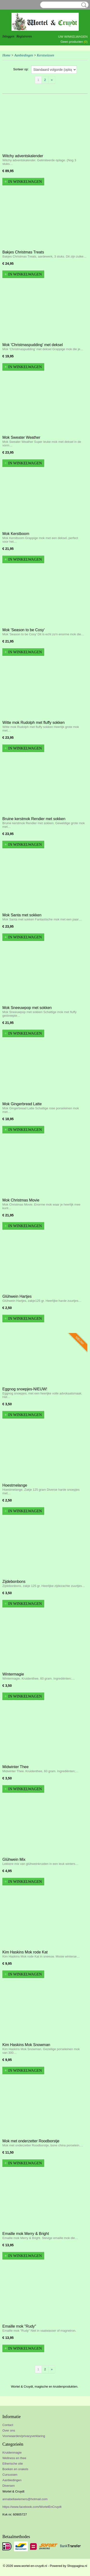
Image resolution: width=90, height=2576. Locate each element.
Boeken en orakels (15, 2469)
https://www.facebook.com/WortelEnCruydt (31, 2507)
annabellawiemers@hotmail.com (25, 2499)
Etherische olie (12, 2463)
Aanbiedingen (23, 55)
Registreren (24, 36)
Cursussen (9, 2474)
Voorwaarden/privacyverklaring (23, 2436)
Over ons (8, 2430)
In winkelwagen (25, 182)
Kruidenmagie (12, 2452)
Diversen (8, 2485)
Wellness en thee (14, 2458)
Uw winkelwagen (73, 36)
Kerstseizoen (45, 55)
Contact (7, 2425)
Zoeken (83, 5)
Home (6, 55)
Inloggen (8, 36)
